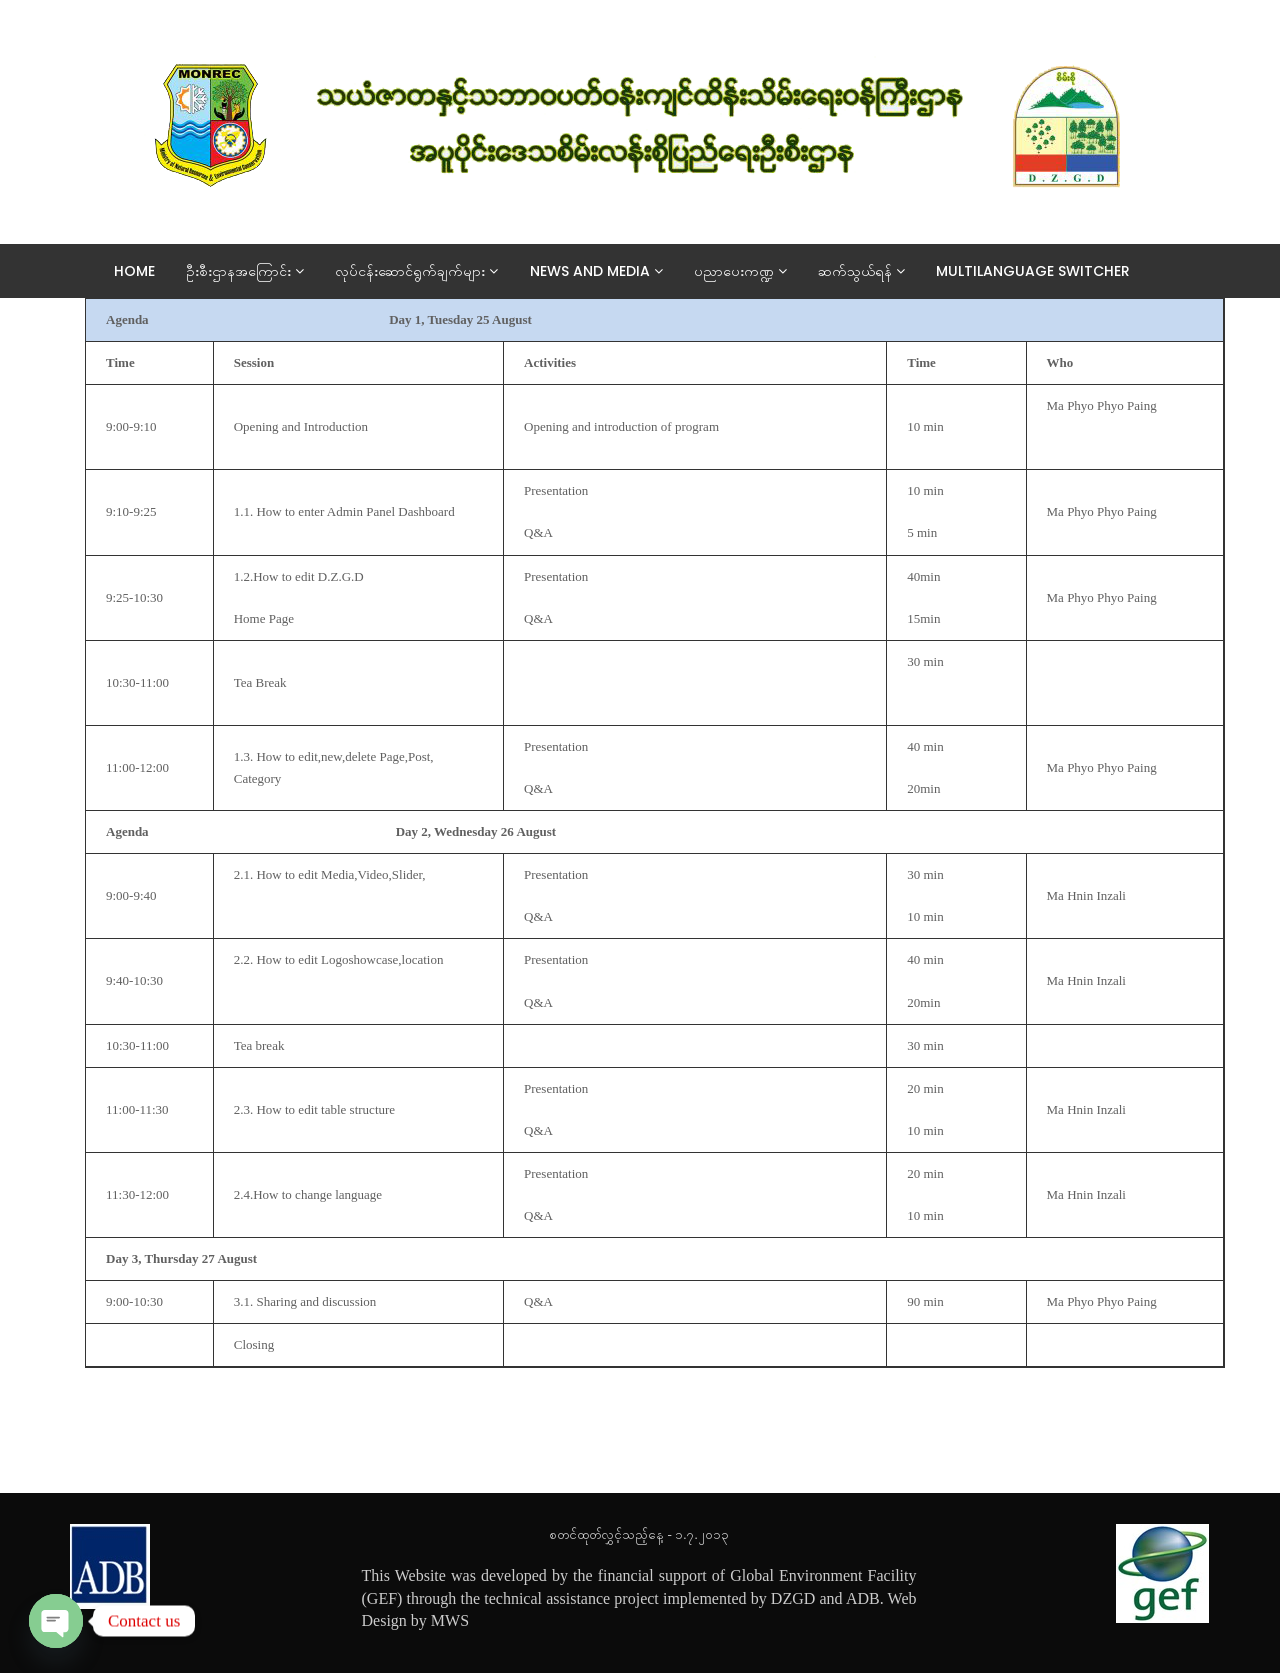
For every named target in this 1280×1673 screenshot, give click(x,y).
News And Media (604, 271)
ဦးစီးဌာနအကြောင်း (253, 271)
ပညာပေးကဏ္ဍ (748, 271)
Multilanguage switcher (1041, 271)
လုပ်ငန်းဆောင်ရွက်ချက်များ (424, 271)
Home (142, 271)
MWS (450, 1620)
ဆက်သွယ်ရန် (869, 271)
